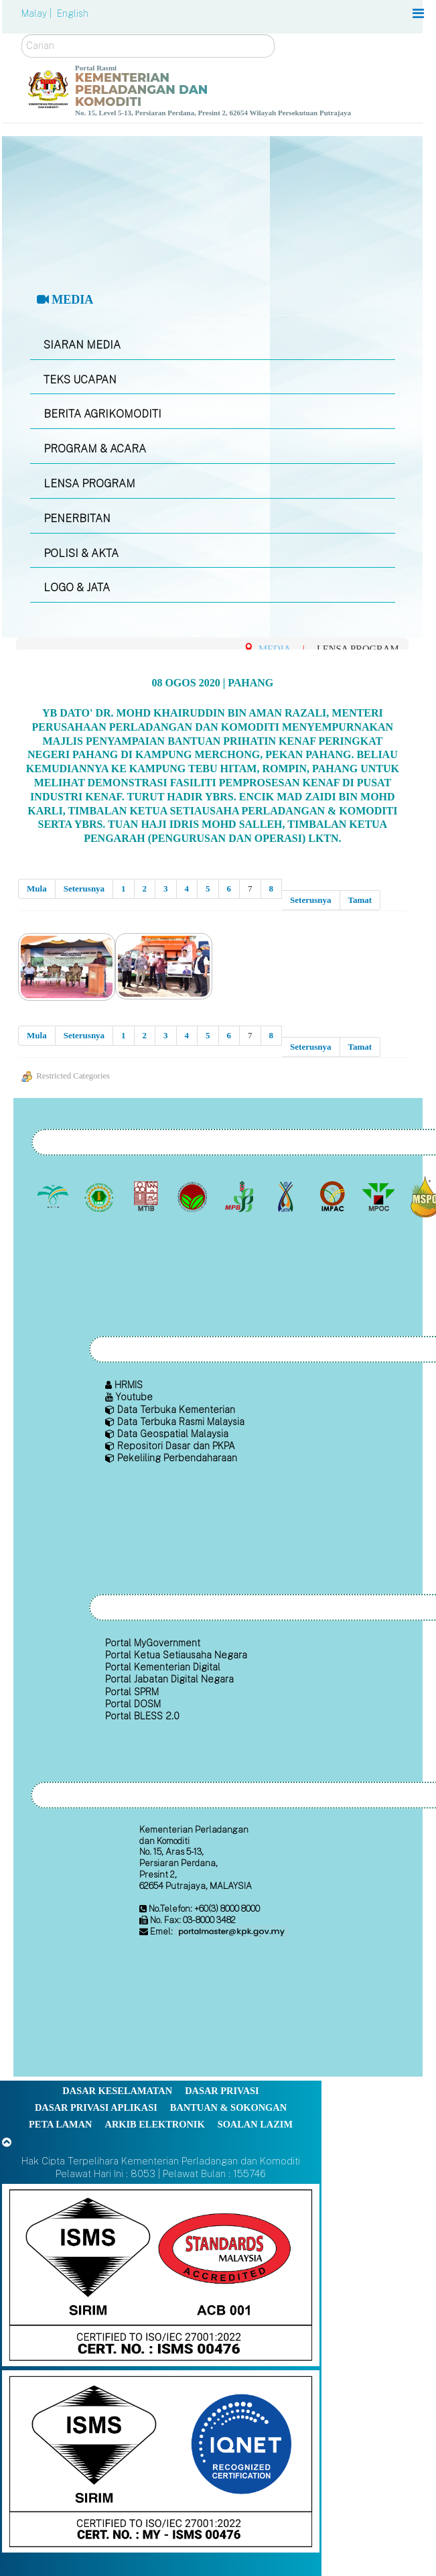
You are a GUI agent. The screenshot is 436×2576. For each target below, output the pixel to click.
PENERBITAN (77, 518)
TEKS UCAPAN (80, 379)
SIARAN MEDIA (82, 345)
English (72, 13)
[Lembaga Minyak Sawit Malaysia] (53, 1196)
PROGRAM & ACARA (95, 448)
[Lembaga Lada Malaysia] (240, 1196)
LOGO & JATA (77, 587)
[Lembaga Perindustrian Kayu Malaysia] (147, 1196)
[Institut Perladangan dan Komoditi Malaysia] (333, 1196)
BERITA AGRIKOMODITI (102, 414)
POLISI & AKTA (81, 553)
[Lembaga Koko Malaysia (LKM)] (193, 1196)
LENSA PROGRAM (89, 483)
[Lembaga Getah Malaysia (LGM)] (100, 1196)
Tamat (360, 900)
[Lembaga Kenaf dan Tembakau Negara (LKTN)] (287, 1196)
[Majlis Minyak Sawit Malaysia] (380, 1196)
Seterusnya (84, 888)
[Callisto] (160, 2274)
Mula (37, 888)
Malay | (37, 13)
